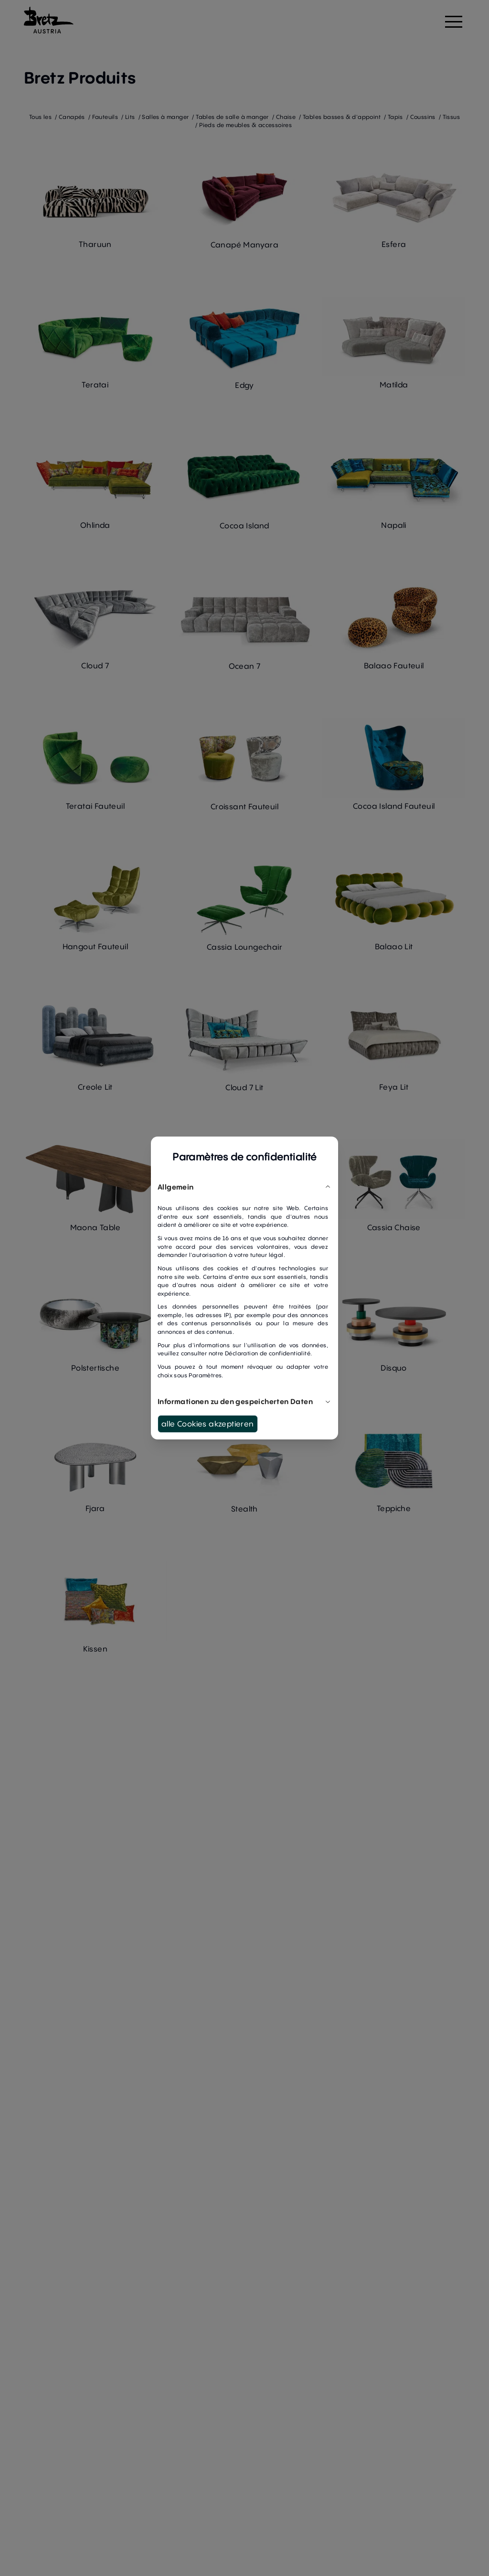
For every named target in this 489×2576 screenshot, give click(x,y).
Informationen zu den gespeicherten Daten (244, 1401)
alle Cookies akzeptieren (207, 1423)
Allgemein (244, 1186)
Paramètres (205, 1375)
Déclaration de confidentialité (267, 1353)
